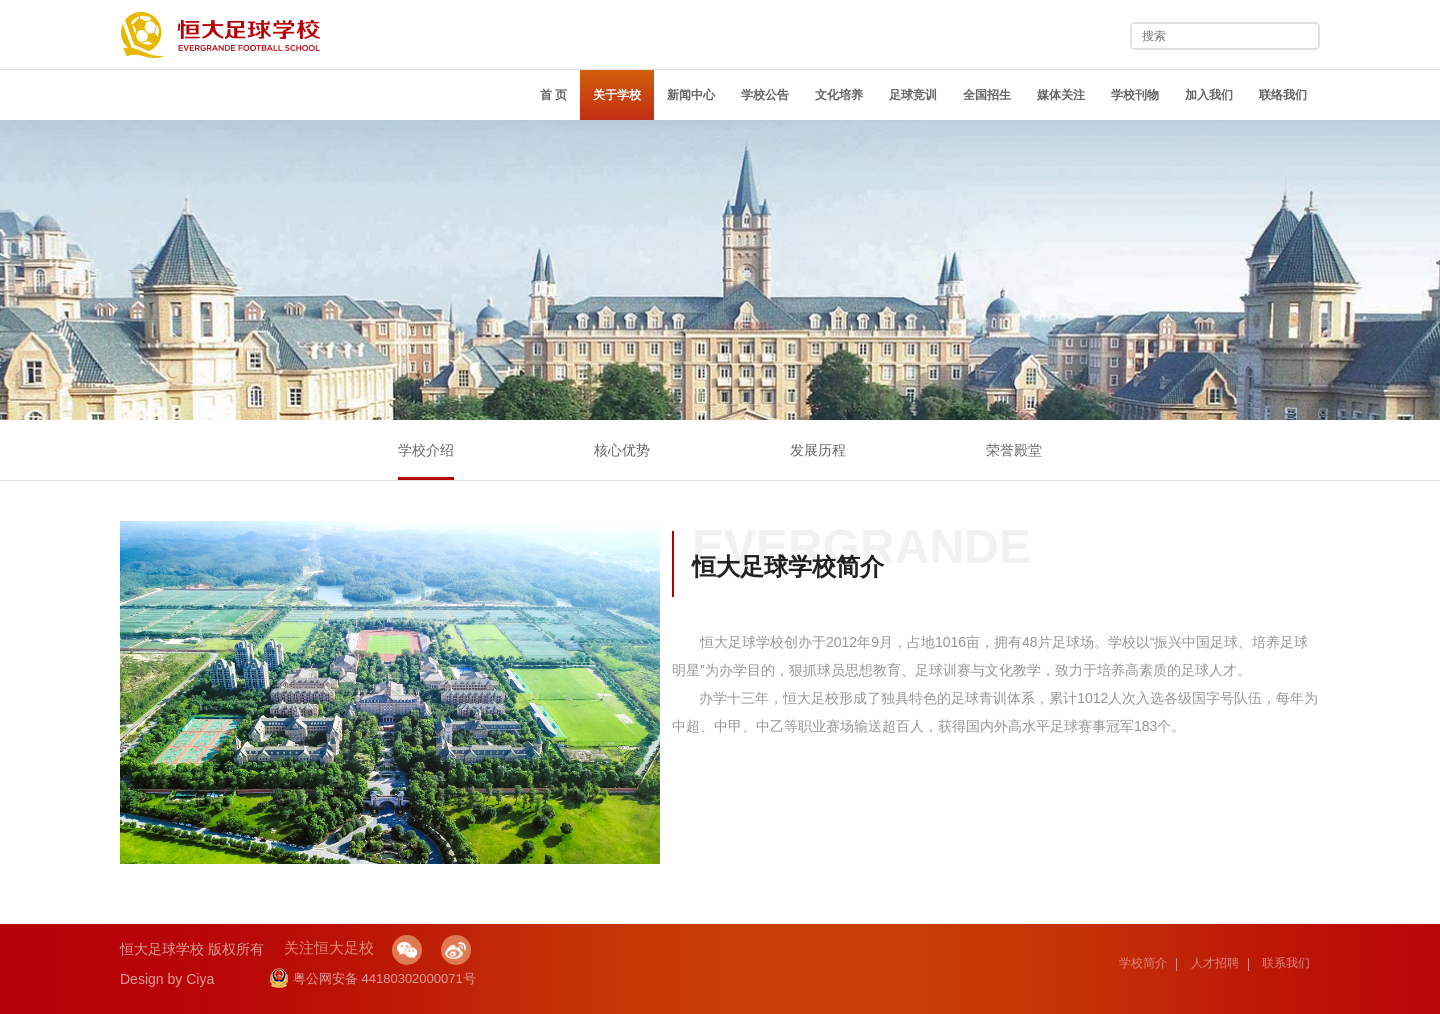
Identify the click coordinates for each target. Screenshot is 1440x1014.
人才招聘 (1215, 963)
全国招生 (987, 95)
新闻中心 (691, 95)
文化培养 (839, 95)
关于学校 (617, 95)
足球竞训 (913, 95)
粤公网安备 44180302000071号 (372, 978)
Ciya (200, 979)
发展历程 (818, 450)
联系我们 (1286, 963)
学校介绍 (426, 450)
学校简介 (1143, 963)
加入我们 (1209, 95)
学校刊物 (1135, 95)
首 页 (553, 95)
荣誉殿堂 (1014, 450)
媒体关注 (1061, 95)
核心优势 (622, 450)
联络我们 (1283, 95)
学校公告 (765, 95)
